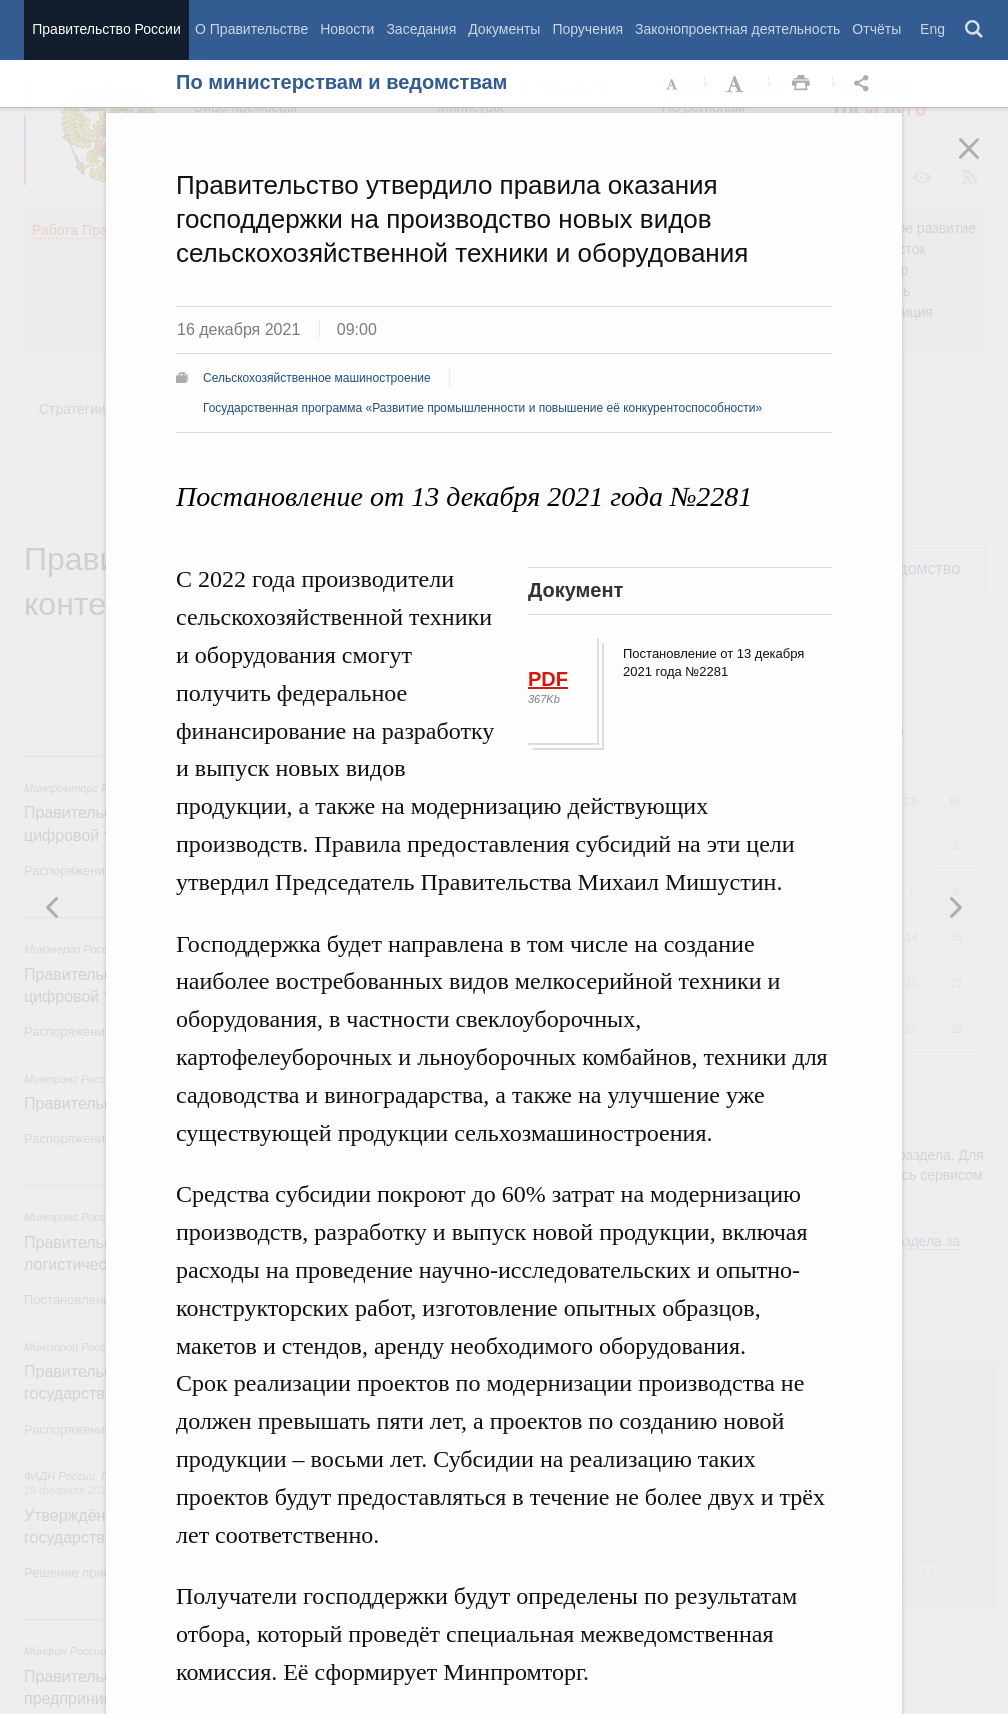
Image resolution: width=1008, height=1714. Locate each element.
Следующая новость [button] (53, 907)
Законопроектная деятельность (737, 29)
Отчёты (876, 29)
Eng (932, 29)
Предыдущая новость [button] (955, 907)
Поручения (587, 29)
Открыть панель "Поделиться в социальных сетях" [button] (865, 84)
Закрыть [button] (983, 162)
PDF (548, 679)
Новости (347, 29)
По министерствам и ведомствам (341, 82)
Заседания (421, 29)
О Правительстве (251, 29)
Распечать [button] (801, 84)
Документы (504, 29)
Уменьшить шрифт (673, 84)
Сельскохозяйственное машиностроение (317, 378)
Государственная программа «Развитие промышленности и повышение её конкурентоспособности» (482, 408)
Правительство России (106, 29)
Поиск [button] (975, 30)
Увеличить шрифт (737, 84)
